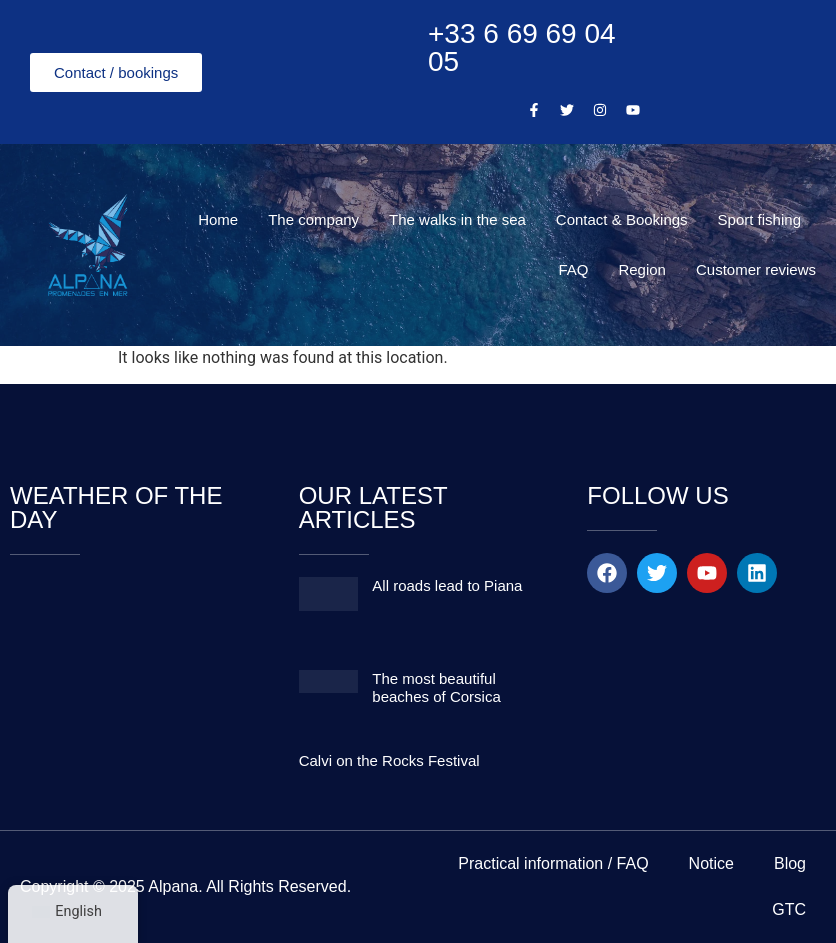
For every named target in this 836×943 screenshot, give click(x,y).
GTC (789, 909)
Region (642, 269)
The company (313, 219)
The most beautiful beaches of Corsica (436, 687)
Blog (790, 863)
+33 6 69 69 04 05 (522, 47)
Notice (711, 863)
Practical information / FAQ (553, 863)
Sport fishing (759, 219)
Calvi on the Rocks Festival (389, 760)
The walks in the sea (457, 219)
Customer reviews (756, 269)
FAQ (573, 269)
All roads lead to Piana (447, 585)
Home (218, 219)
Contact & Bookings (622, 219)
